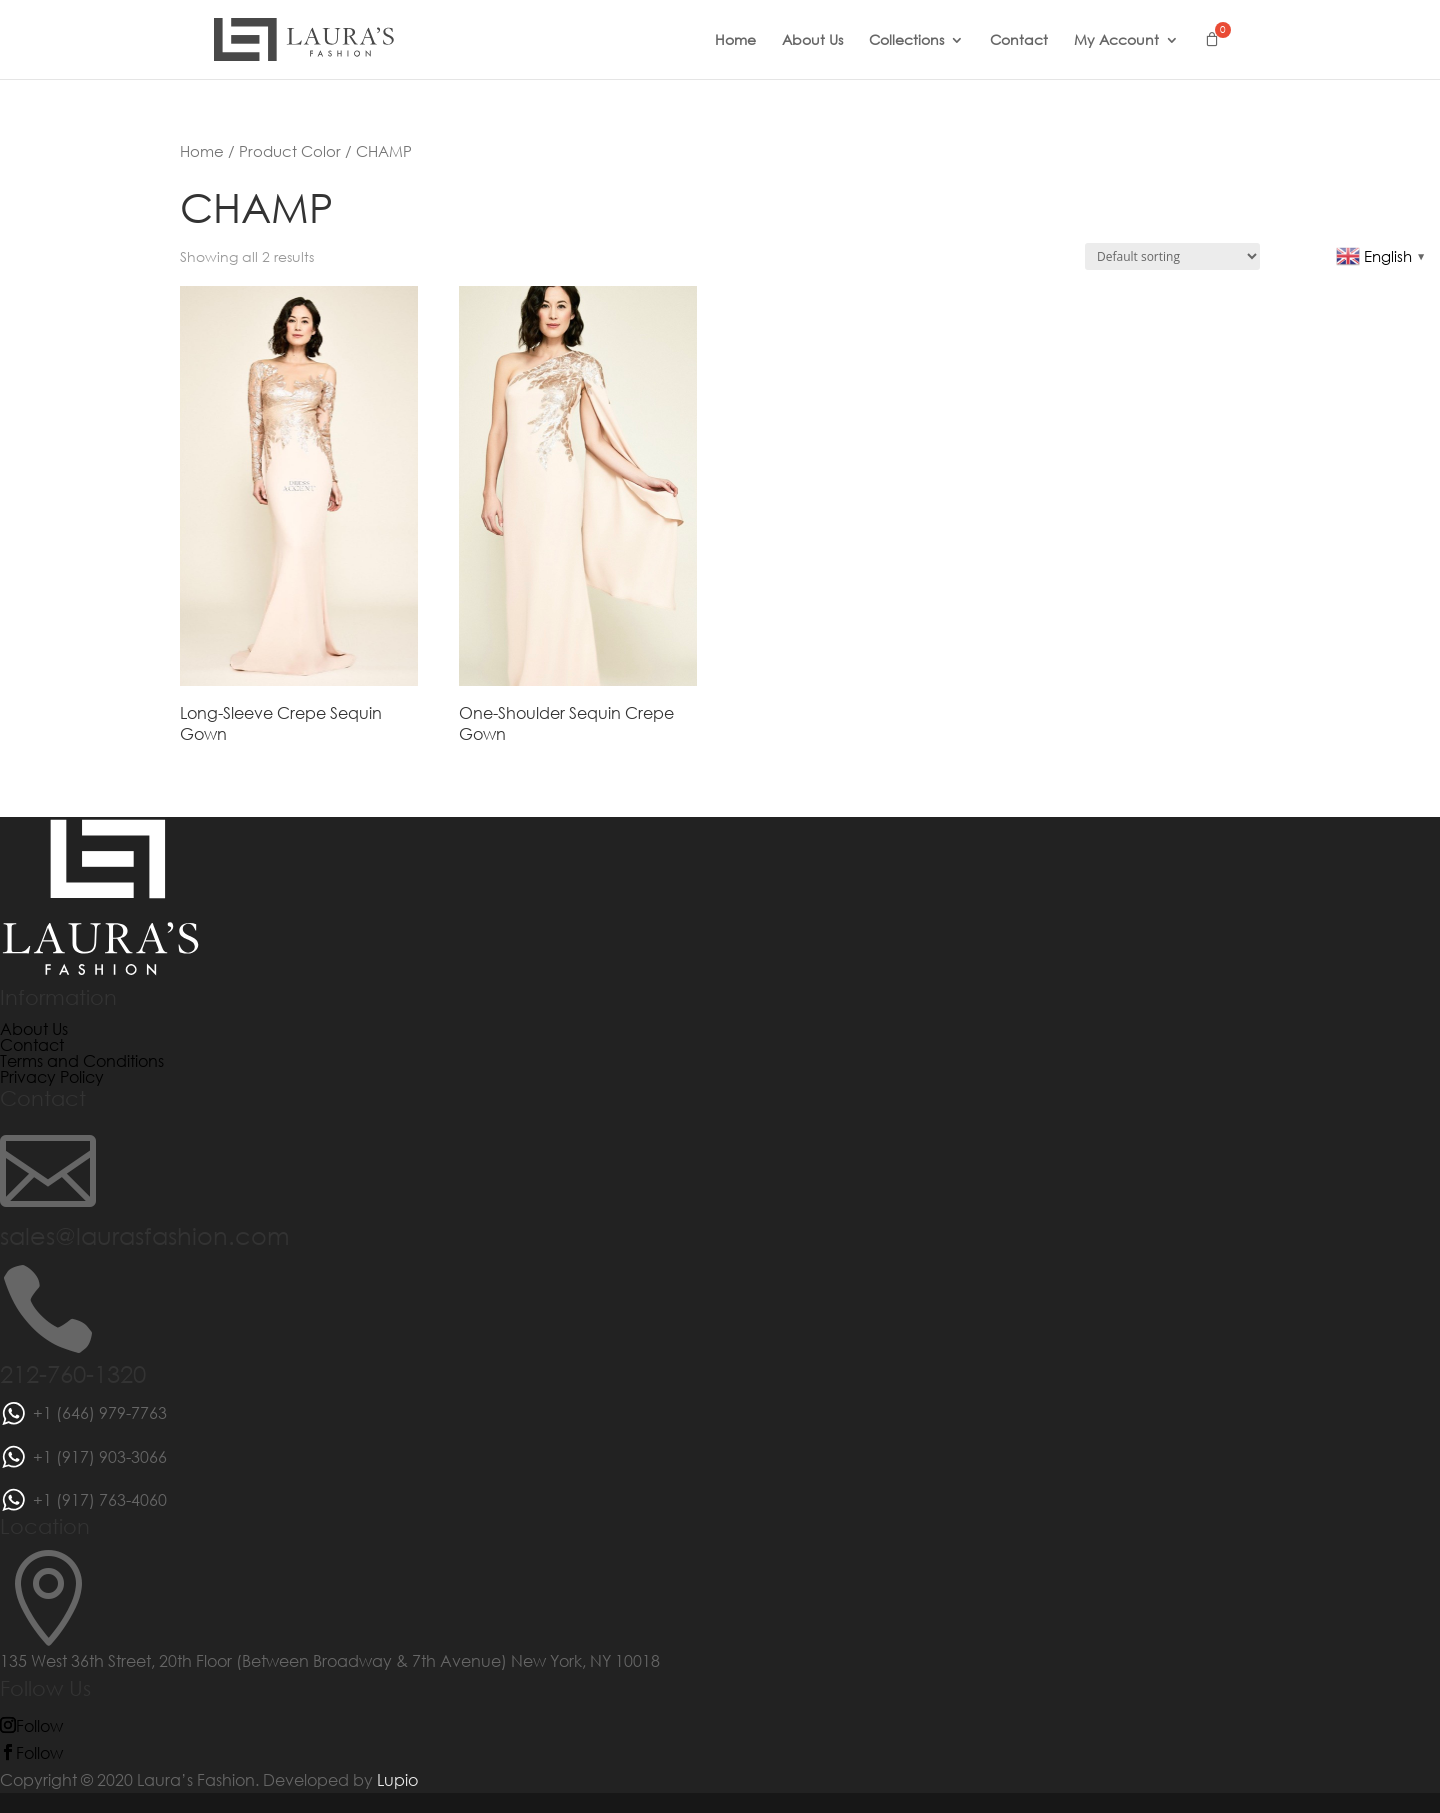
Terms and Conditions (82, 1060)
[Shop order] (1172, 256)
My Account (1116, 41)
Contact (1019, 41)
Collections (906, 41)
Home (735, 41)
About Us (812, 41)
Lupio (397, 1779)
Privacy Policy (52, 1076)
